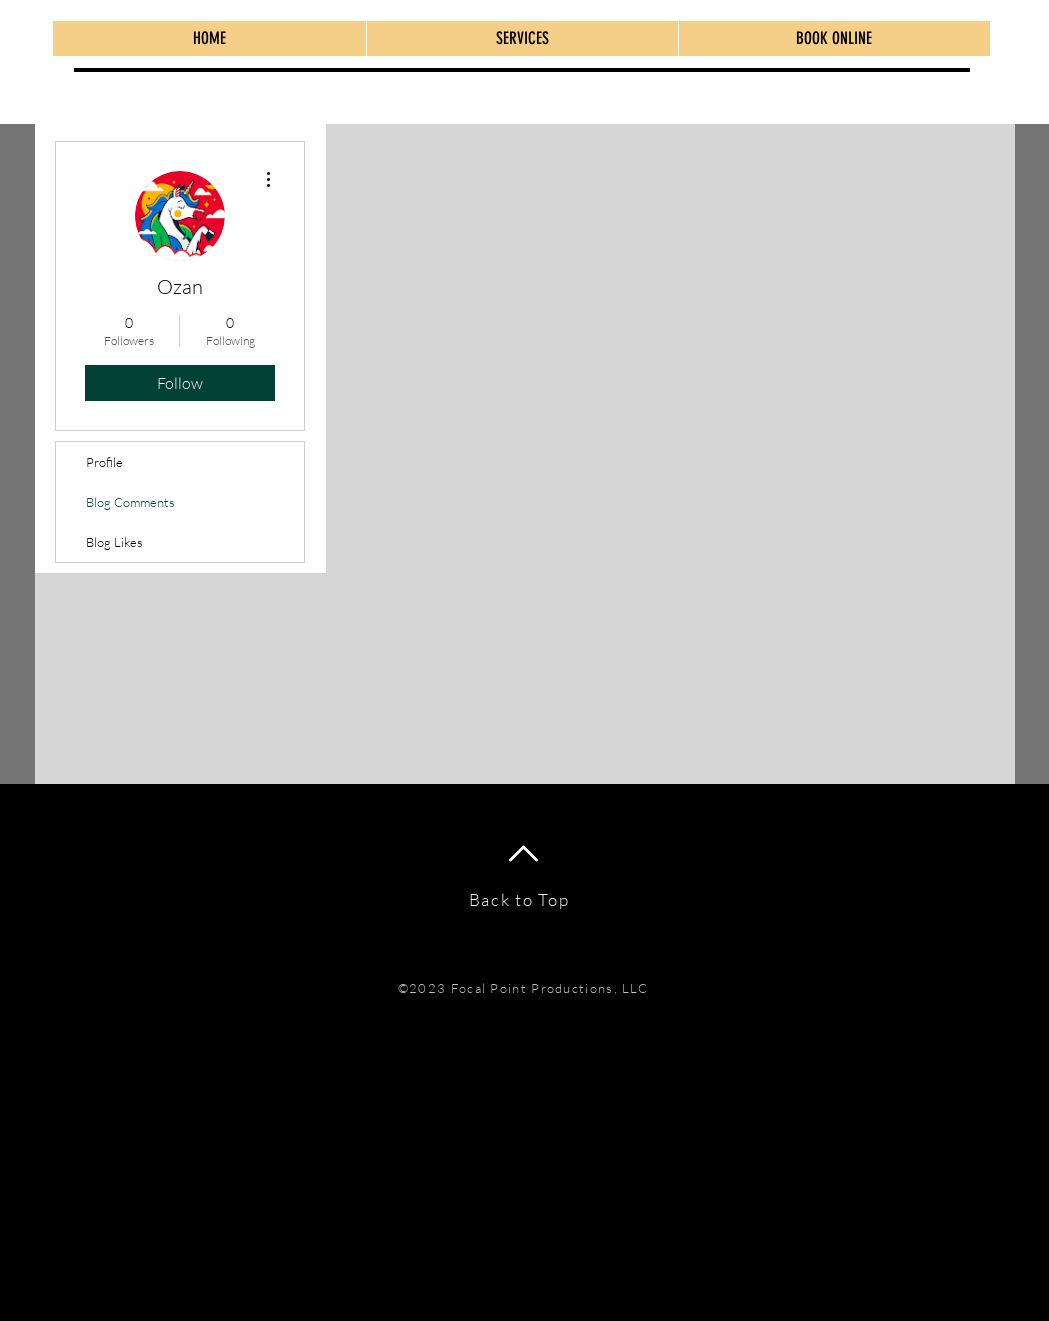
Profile (104, 462)
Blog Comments (130, 502)
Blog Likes (114, 542)
